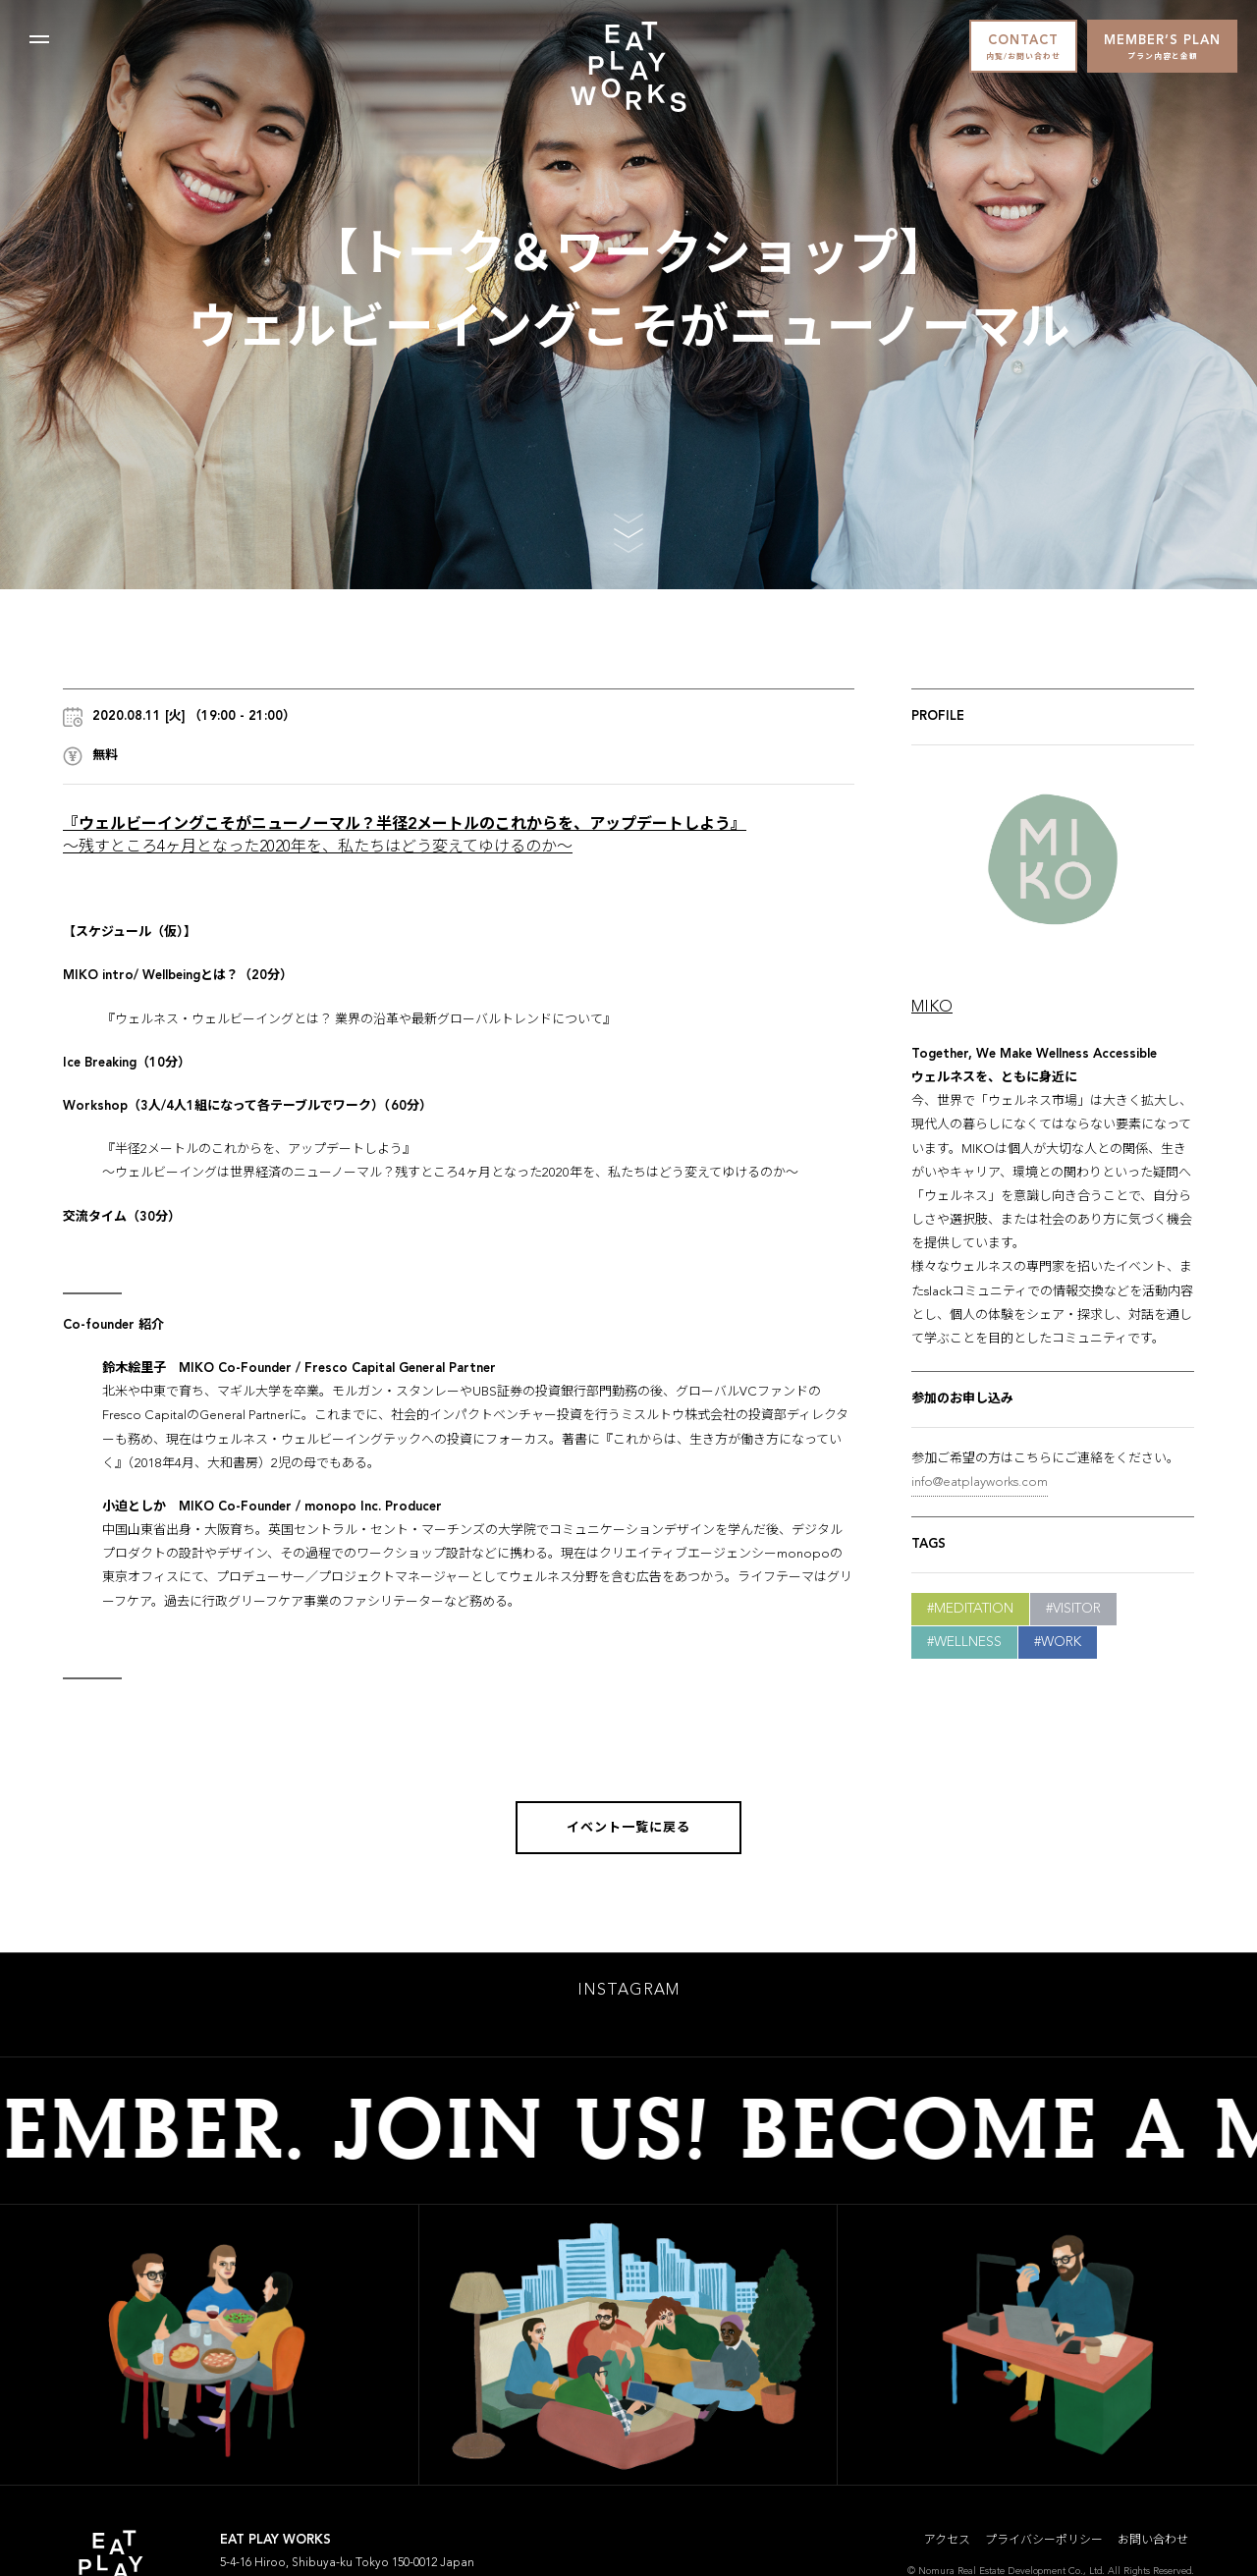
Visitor (1077, 1609)
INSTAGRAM (628, 1995)
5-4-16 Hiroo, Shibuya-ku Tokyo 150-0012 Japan (347, 2568)
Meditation (973, 1609)
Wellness (968, 1642)
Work (1061, 1642)
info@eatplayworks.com (979, 1482)
